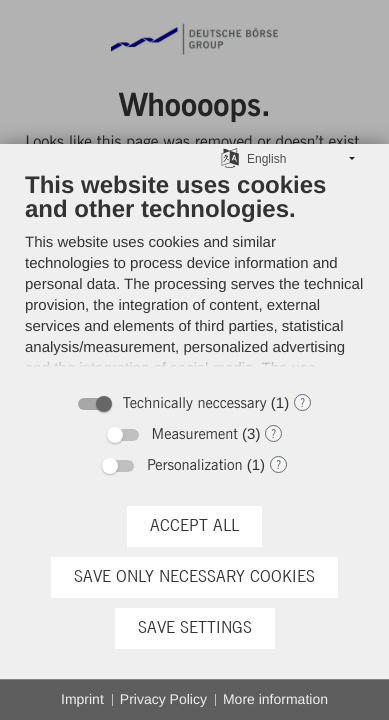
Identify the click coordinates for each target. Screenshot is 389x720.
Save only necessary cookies (194, 577)
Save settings (195, 628)
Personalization (195, 465)
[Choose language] (230, 158)
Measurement (195, 434)
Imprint (82, 699)
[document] (194, 276)
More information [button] (275, 699)
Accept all (194, 526)
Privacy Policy (163, 699)
